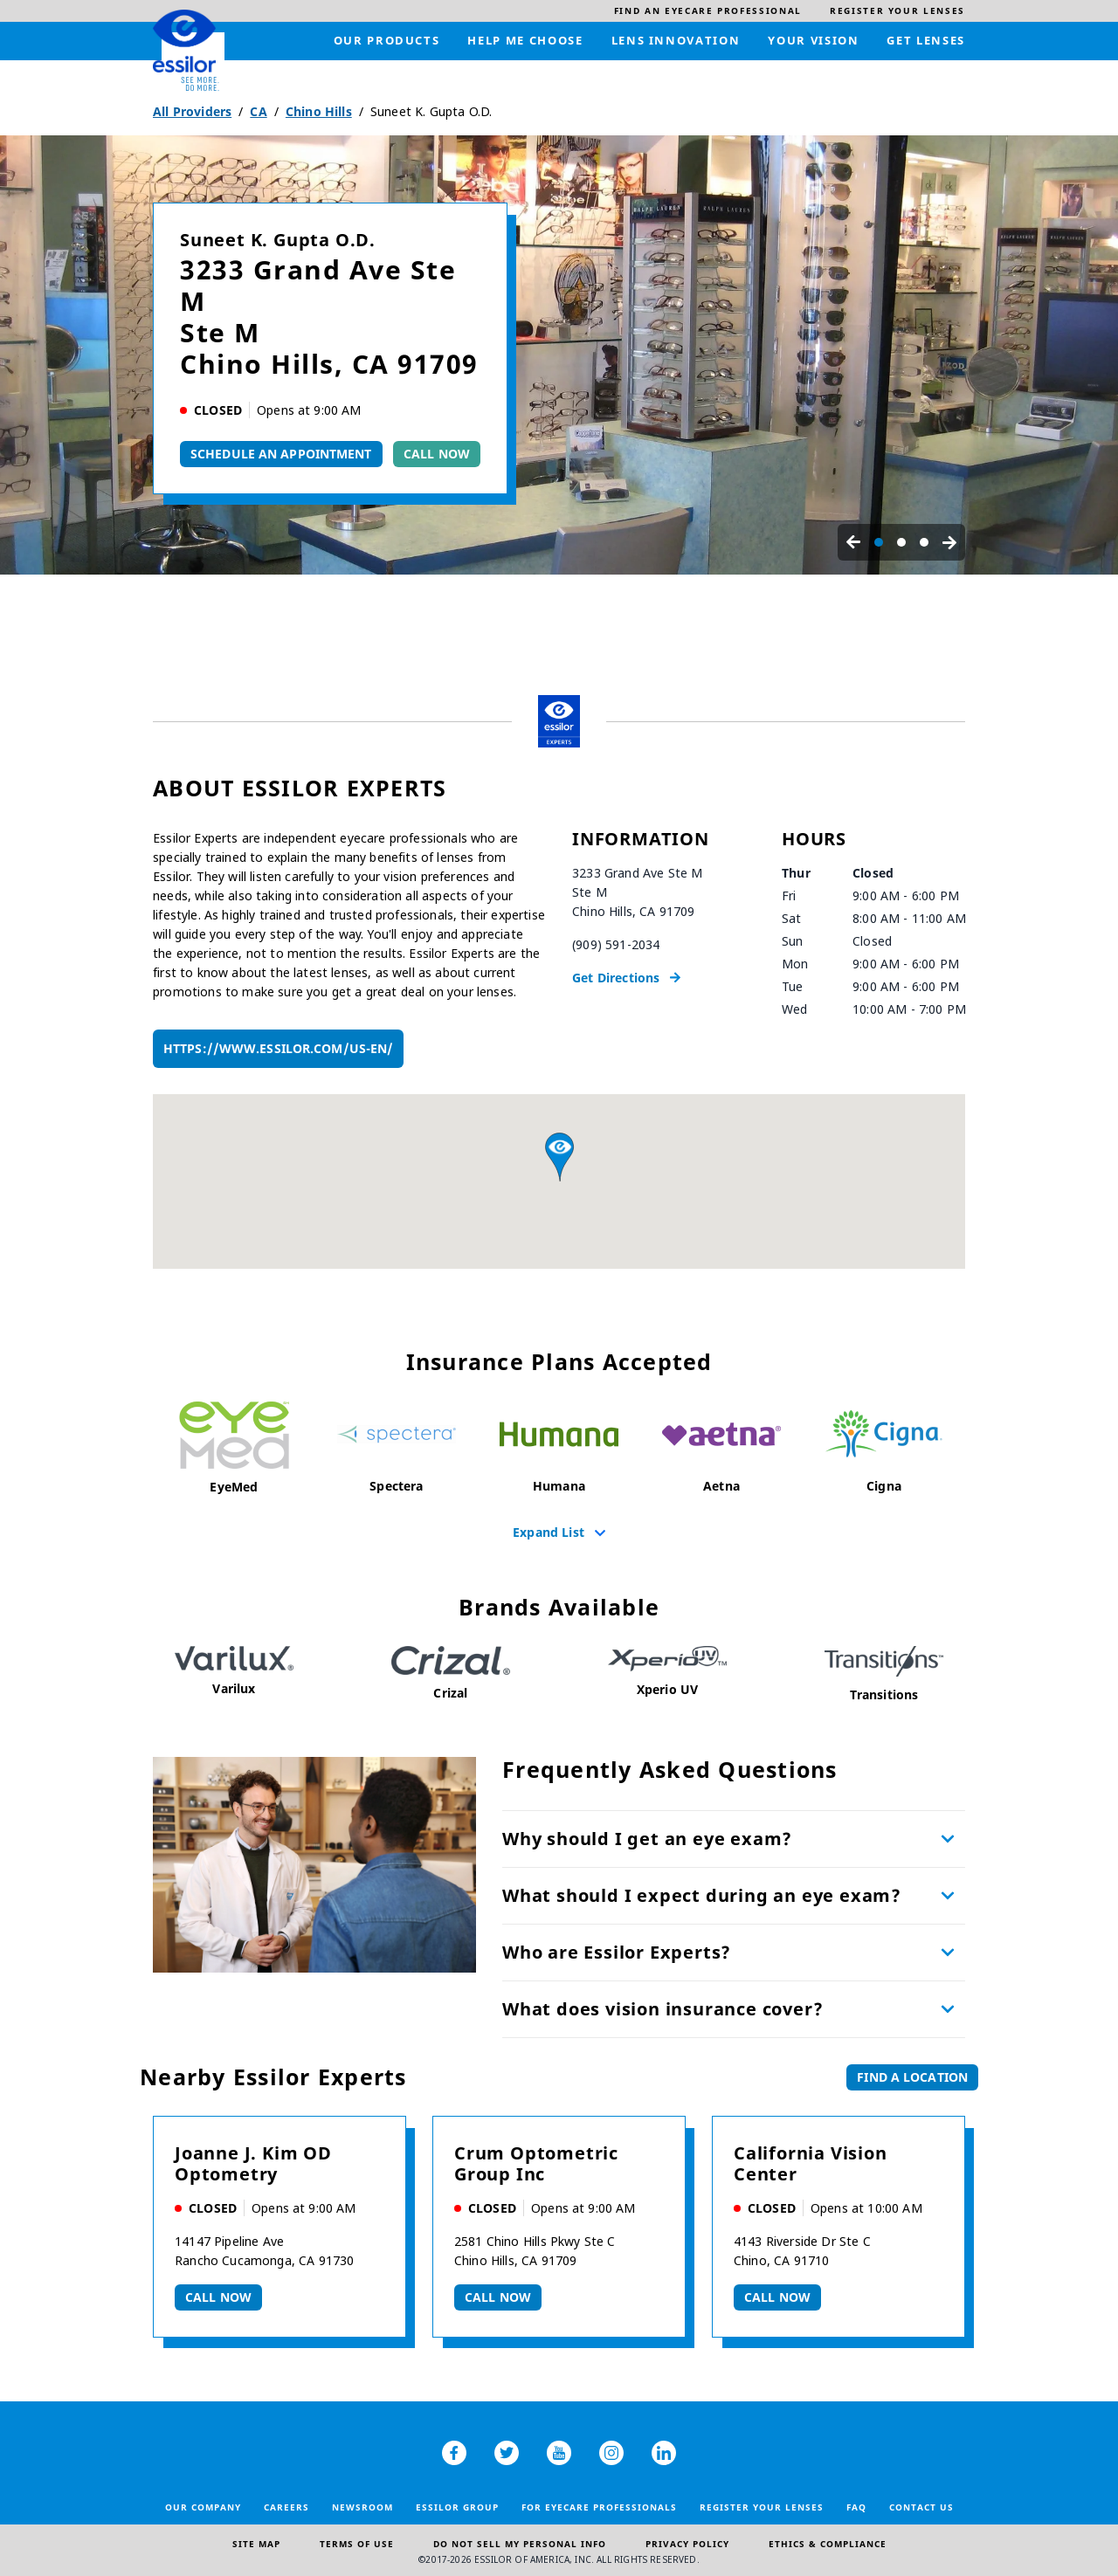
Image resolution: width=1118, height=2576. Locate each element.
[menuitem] (708, 10)
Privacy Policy (687, 2544)
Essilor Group (457, 2507)
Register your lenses (762, 2507)
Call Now (437, 453)
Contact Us (921, 2507)
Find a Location (912, 2077)
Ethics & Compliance (828, 2544)
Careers (286, 2507)
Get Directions (615, 977)
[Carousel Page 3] (924, 542)
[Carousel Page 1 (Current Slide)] (878, 542)
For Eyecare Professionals (599, 2507)
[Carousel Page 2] (901, 542)
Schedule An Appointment (281, 453)
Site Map (256, 2544)
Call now (218, 2297)
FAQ (856, 2507)
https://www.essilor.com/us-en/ (278, 1048)
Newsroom (362, 2507)
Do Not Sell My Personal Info (519, 2544)
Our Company (203, 2507)
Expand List (548, 1531)
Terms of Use (357, 2544)
